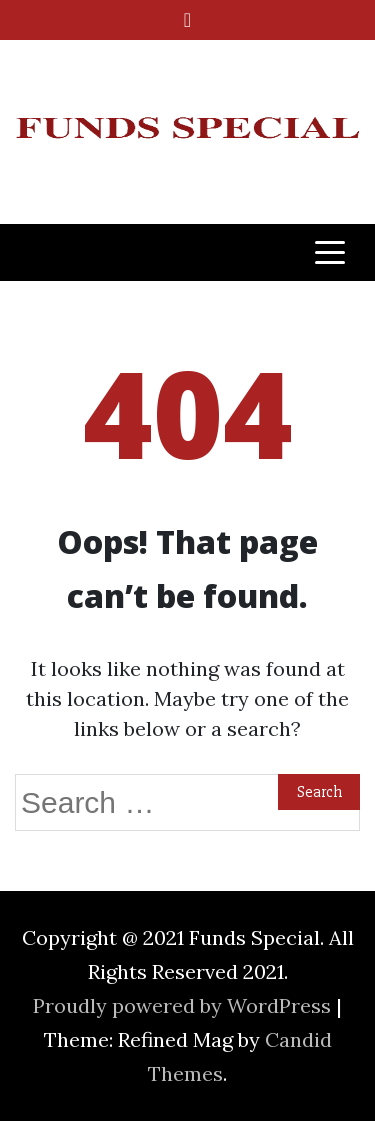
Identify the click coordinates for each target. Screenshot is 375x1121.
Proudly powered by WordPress (184, 1005)
